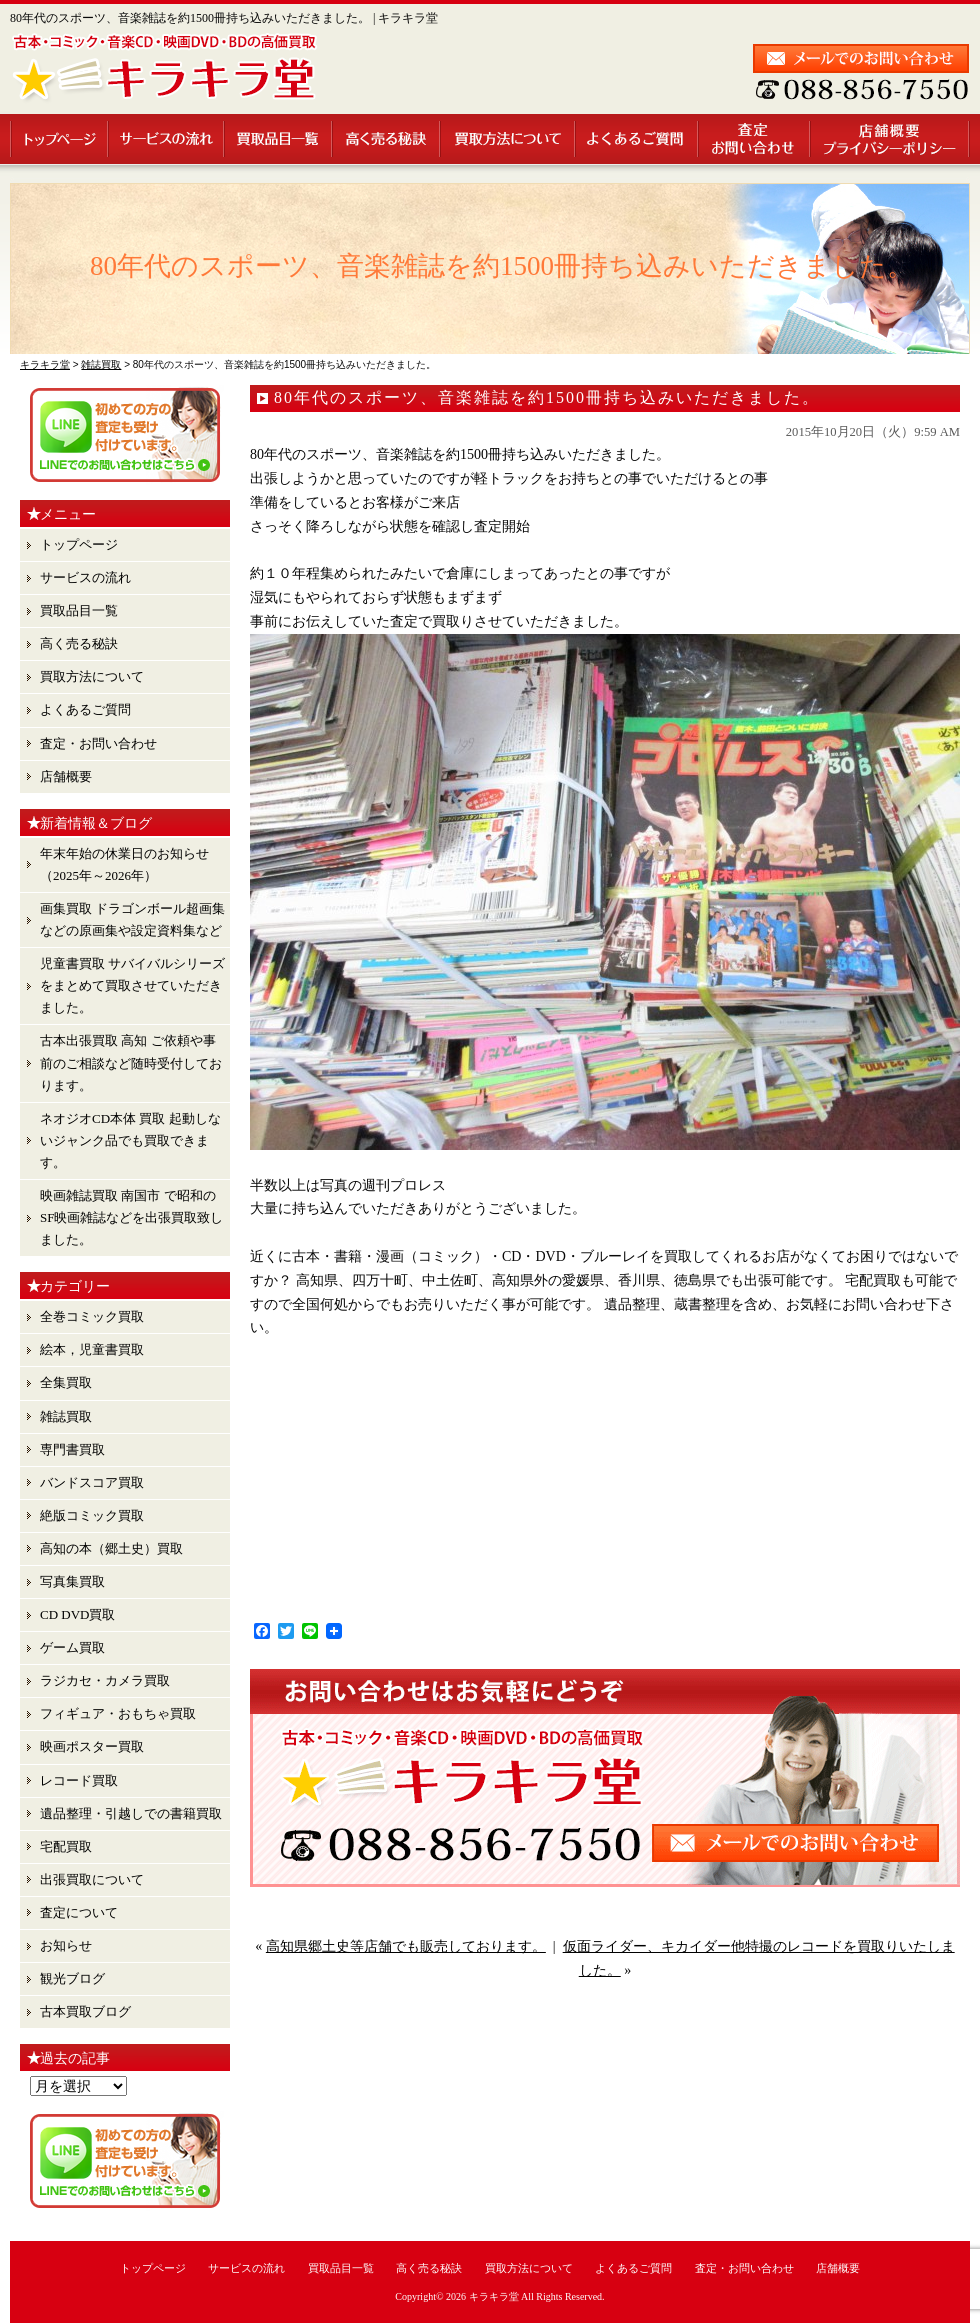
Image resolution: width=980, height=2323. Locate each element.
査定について (79, 1912)
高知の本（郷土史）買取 (111, 1548)
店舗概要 (890, 139)
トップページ (59, 139)
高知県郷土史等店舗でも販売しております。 (406, 1946)
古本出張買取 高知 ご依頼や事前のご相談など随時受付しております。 (131, 1062)
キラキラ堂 (494, 2296)
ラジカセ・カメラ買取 (105, 1680)
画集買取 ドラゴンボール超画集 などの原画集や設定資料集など (132, 919)
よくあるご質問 (637, 139)
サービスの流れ (167, 139)
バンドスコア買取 (92, 1482)
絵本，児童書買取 (92, 1349)
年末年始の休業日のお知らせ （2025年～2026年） (124, 864)
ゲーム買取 (72, 1647)
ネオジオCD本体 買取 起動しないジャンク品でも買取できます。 (130, 1140)
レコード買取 (79, 1780)
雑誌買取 (66, 1416)
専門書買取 (72, 1449)
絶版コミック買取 (92, 1515)
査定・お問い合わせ (755, 139)
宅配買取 (66, 1846)
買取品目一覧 (279, 139)
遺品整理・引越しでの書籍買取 (131, 1813)
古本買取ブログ (85, 2011)
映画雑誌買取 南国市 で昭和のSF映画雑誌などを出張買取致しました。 (131, 1217)
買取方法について (508, 139)
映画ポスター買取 (92, 1746)
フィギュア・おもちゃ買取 (118, 1713)
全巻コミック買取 (92, 1316)
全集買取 (66, 1382)
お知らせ (66, 1945)
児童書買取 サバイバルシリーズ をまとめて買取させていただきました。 (132, 985)
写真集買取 (72, 1581)
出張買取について (92, 1879)
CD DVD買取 (77, 1614)
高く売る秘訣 (387, 139)
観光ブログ (72, 1978)
